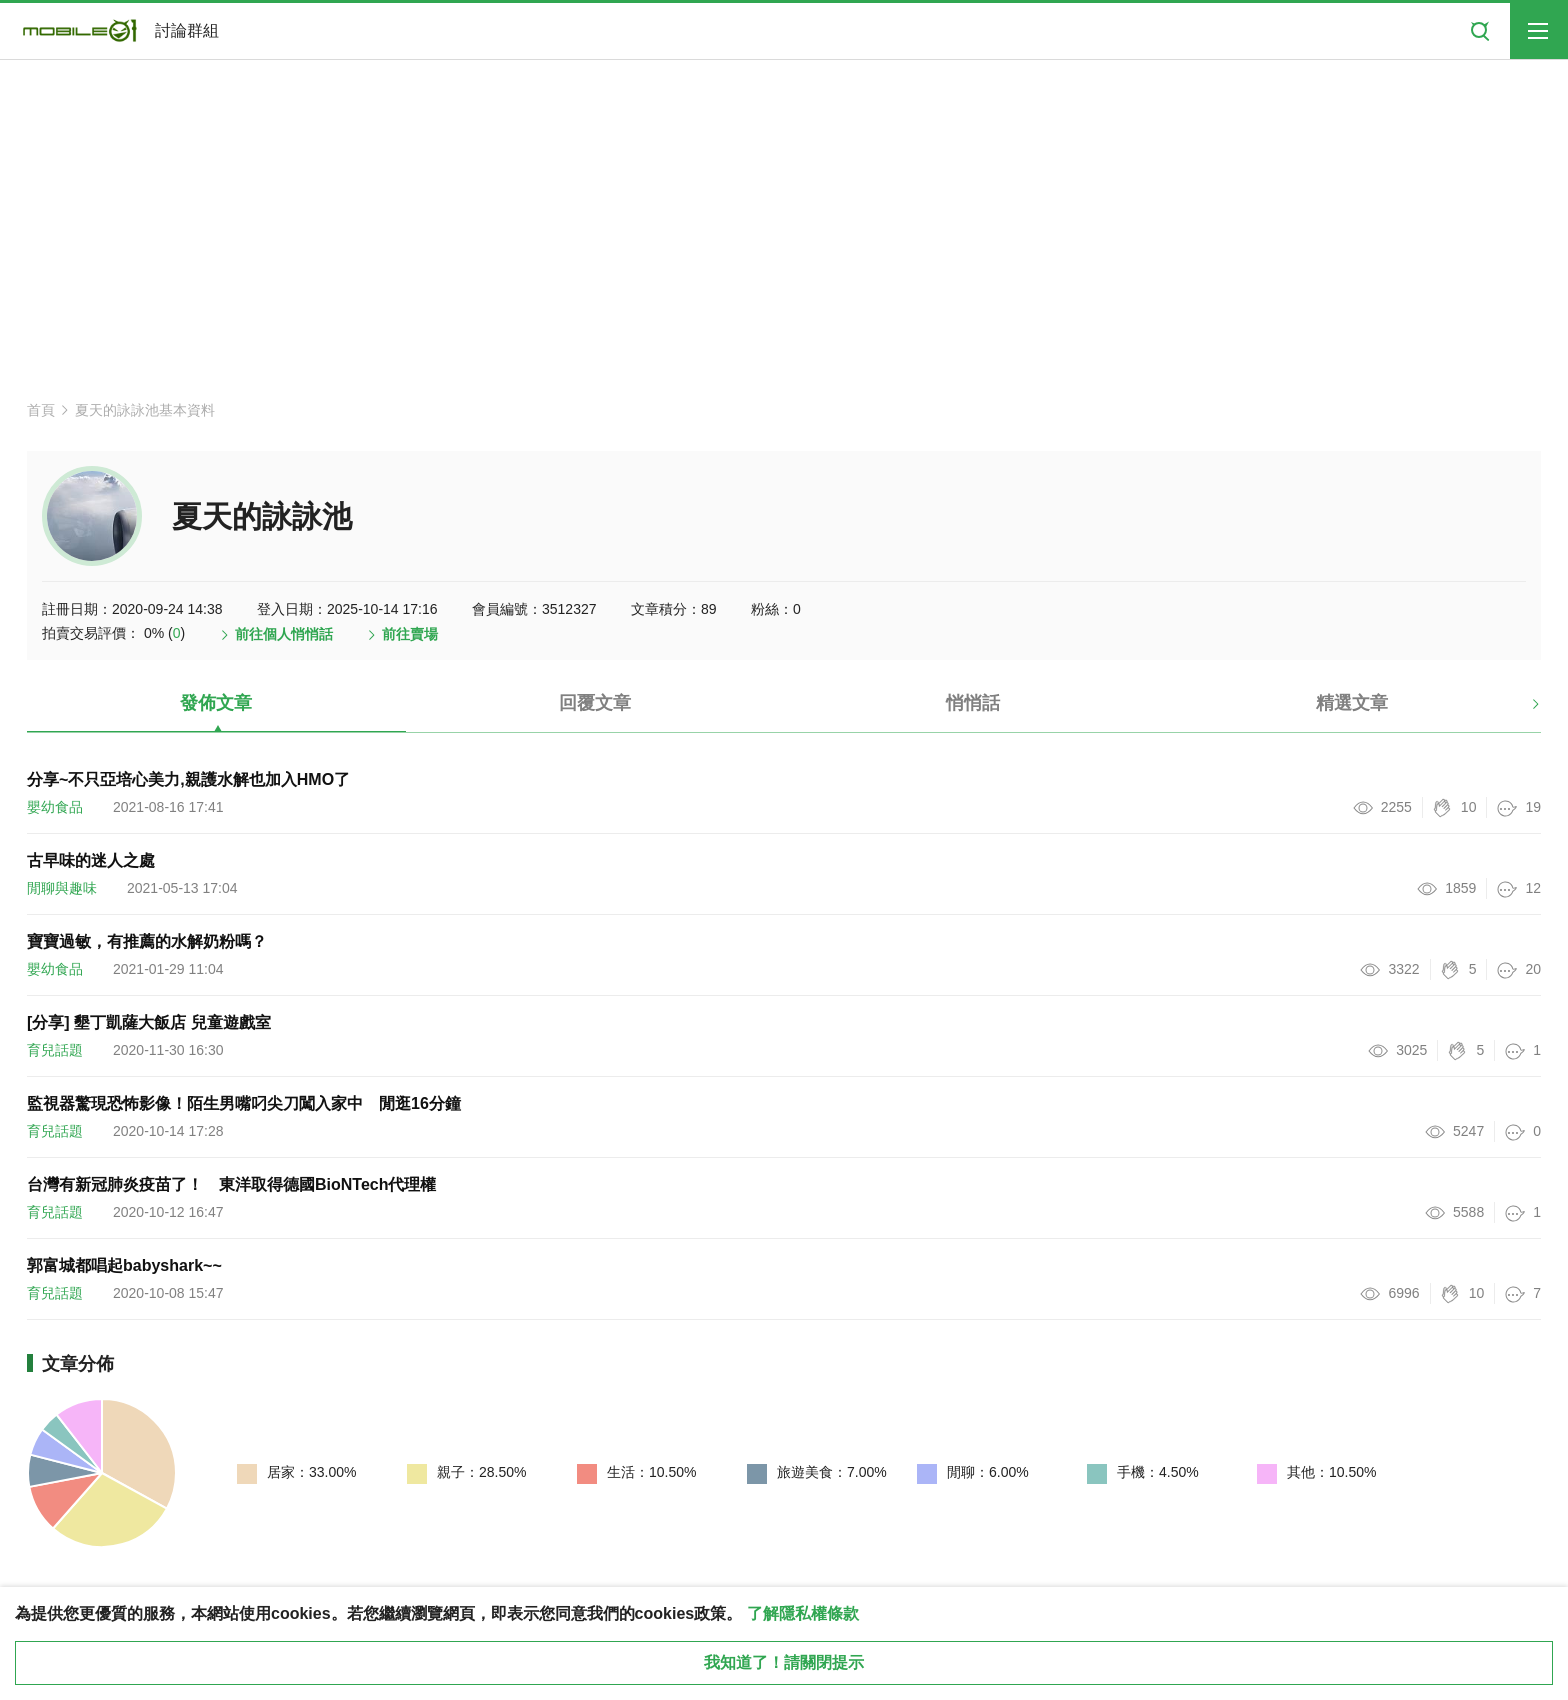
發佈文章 (216, 703)
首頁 (41, 410)
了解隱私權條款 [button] (803, 1613)
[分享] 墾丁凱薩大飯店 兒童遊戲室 (149, 1022)
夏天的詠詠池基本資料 (145, 410)
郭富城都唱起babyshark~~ (124, 1265)
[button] (1518, 711)
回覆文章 (595, 703)
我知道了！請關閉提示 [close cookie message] (784, 1662)
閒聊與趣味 (62, 888)
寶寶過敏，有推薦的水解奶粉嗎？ (147, 941)
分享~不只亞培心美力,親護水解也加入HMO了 (188, 779)
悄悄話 (973, 703)
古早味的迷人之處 (91, 860)
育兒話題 (55, 1050)
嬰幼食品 (55, 807)
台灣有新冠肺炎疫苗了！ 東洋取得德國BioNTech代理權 (231, 1184)
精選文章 (1352, 703)
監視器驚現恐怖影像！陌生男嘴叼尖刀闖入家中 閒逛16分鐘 (244, 1103)
